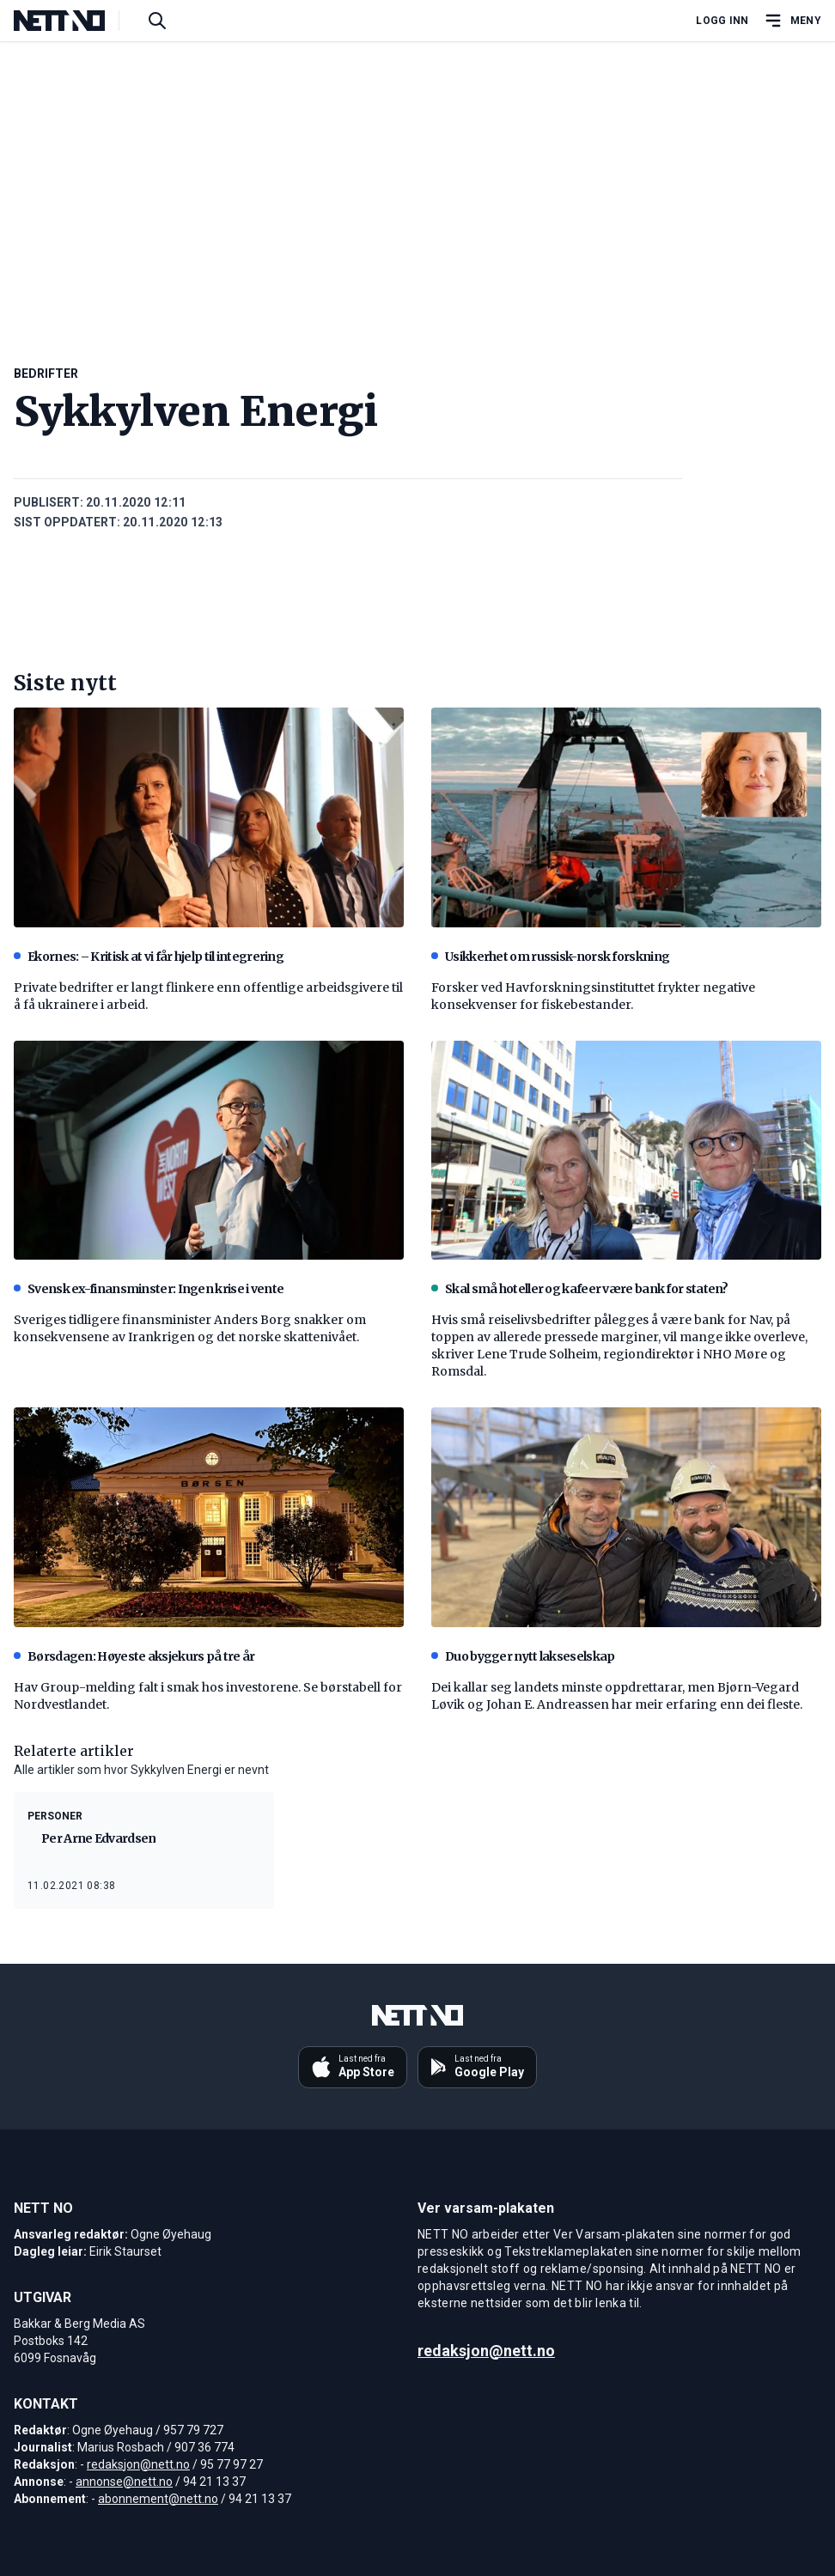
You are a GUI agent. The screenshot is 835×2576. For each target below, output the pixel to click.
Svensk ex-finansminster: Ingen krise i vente (148, 1289)
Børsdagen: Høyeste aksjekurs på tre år (134, 1656)
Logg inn (722, 21)
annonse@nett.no (124, 2481)
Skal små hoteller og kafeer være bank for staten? (579, 1289)
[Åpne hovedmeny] (792, 20)
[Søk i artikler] (157, 20)
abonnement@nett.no (158, 2499)
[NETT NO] (73, 20)
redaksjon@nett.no (138, 2464)
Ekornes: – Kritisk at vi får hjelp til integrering (148, 956)
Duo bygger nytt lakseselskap (522, 1656)
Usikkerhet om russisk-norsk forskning (550, 956)
